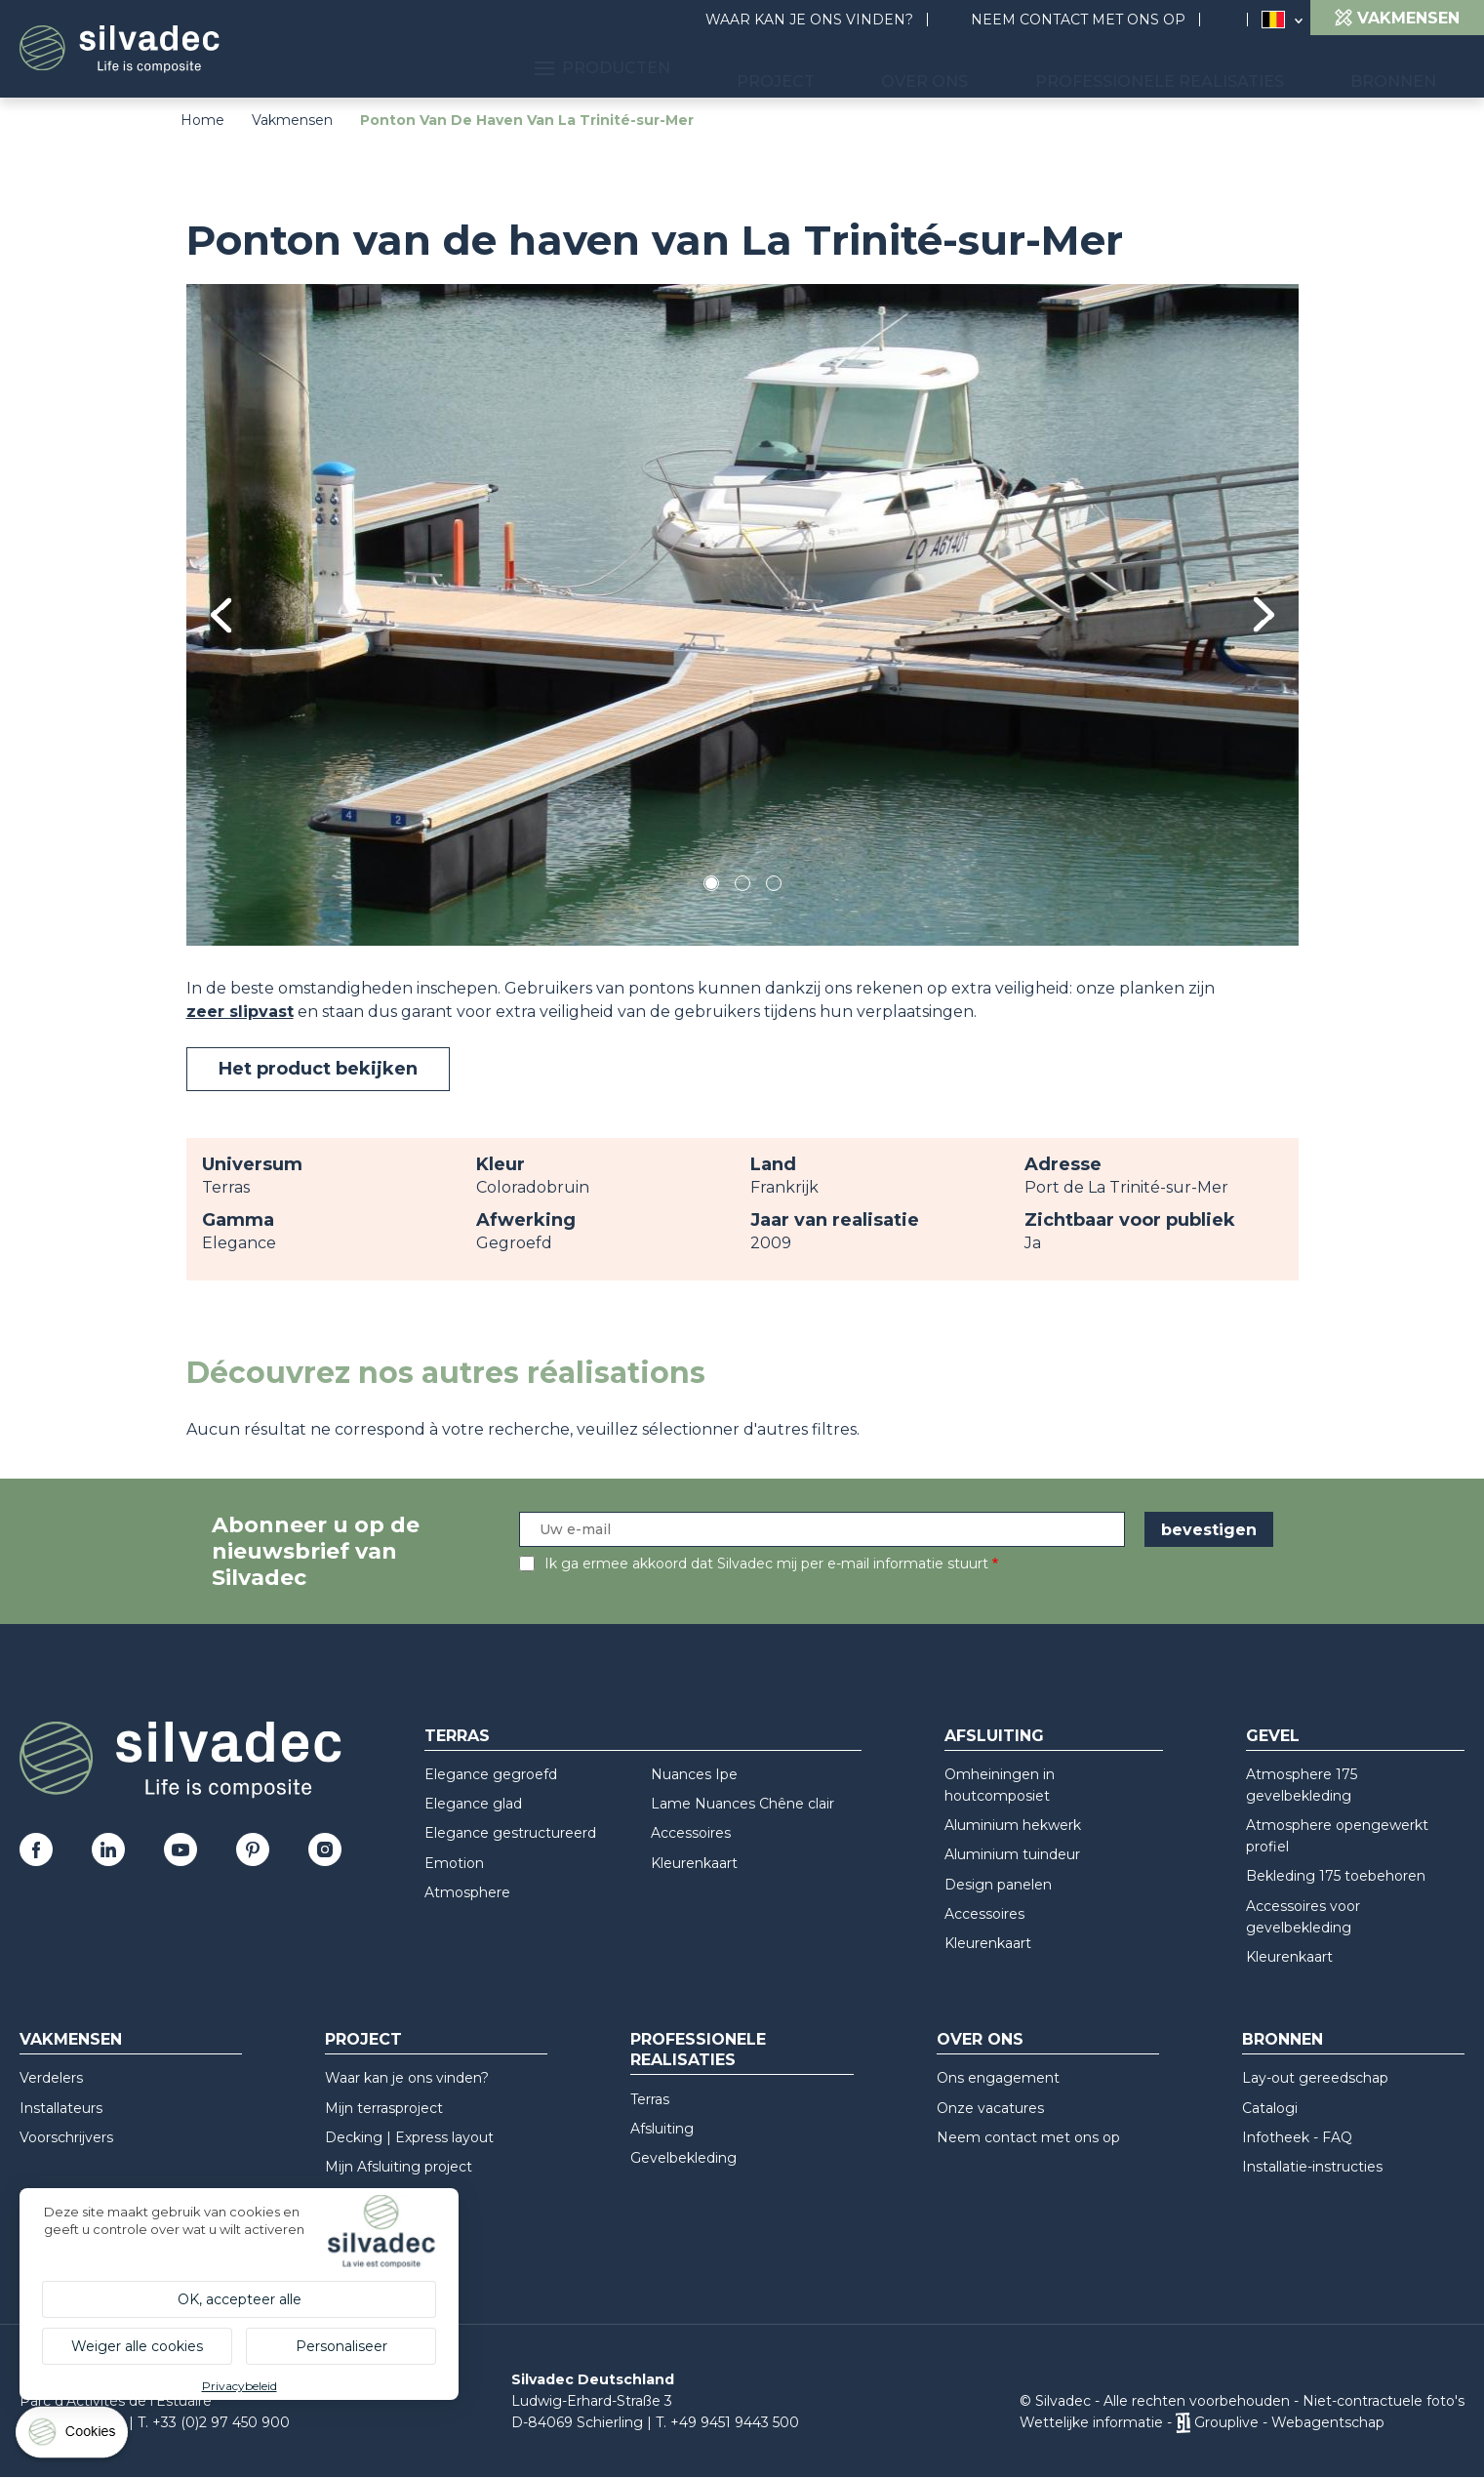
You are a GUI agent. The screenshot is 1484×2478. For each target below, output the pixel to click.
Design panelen (998, 1884)
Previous (221, 615)
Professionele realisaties (1207, 69)
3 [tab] (774, 886)
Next (1264, 614)
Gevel (1273, 1735)
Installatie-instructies (1312, 2166)
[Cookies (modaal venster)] (73, 2436)
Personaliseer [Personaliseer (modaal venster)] (341, 2346)
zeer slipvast (240, 1011)
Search (1233, 20)
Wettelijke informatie (1091, 2422)
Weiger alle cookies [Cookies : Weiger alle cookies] (137, 2346)
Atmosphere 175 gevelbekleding (1301, 1785)
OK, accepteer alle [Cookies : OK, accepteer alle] (239, 2299)
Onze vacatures (990, 2108)
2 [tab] (742, 886)
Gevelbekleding (683, 2158)
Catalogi (1270, 2108)
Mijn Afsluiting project (398, 2166)
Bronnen (1409, 69)
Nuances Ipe (694, 1774)
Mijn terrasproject (384, 2108)
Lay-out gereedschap (1315, 2078)
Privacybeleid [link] (239, 2385)
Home (202, 120)
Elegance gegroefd (490, 1774)
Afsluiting (994, 1735)
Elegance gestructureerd (510, 1833)
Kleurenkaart (694, 1863)
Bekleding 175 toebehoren (1335, 1876)
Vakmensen (292, 120)
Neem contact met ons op (1078, 19)
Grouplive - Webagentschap (1289, 2422)
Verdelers (51, 2078)
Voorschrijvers (66, 2137)
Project (880, 69)
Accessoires (691, 1833)
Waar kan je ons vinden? (809, 19)
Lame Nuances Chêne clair (742, 1803)
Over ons (1001, 69)
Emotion (454, 1863)
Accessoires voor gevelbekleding (1303, 1916)
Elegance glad (473, 1803)
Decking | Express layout (409, 2137)
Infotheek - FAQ (1297, 2137)
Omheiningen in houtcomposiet (999, 1785)
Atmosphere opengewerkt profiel (1337, 1835)
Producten (737, 69)
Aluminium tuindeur (1012, 1854)
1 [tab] (711, 886)
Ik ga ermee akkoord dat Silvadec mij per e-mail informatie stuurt (766, 1563)
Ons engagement (998, 2078)
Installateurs (61, 2108)
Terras (457, 1735)
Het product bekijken (318, 1068)
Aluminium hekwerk (1012, 1825)
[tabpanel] (742, 614)
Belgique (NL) (1274, 20)
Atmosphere (467, 1892)
